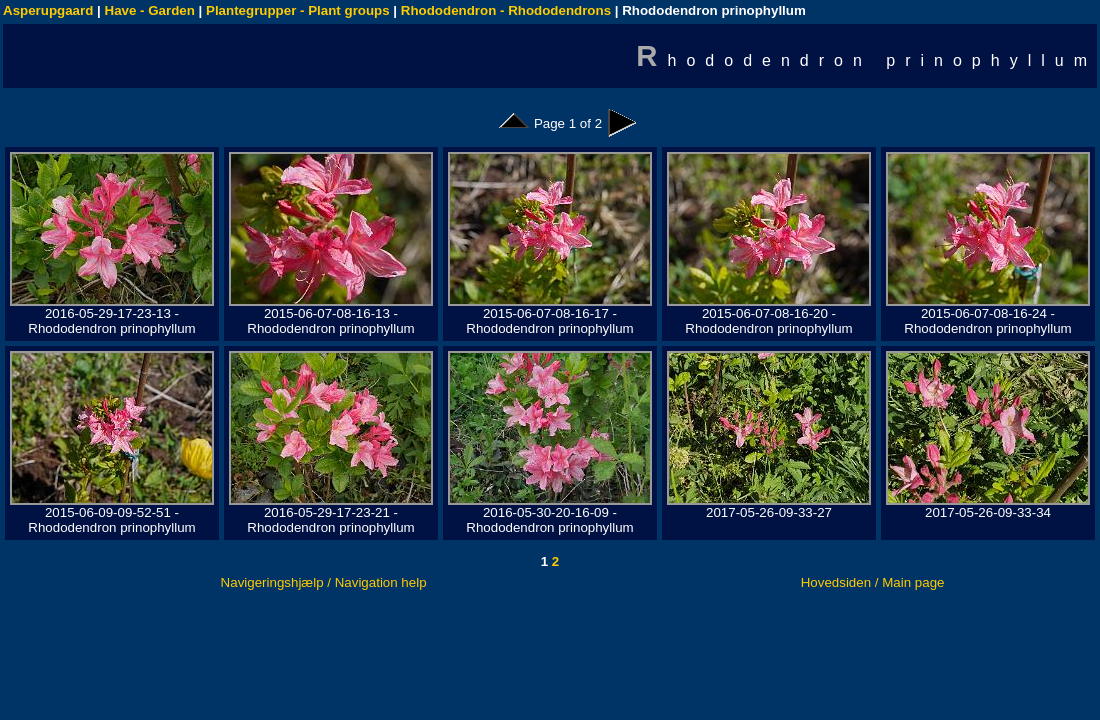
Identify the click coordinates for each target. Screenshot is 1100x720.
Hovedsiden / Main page (873, 582)
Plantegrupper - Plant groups (298, 10)
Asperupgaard (48, 10)
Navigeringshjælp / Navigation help (324, 582)
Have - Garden (150, 10)
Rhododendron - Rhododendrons (506, 10)
